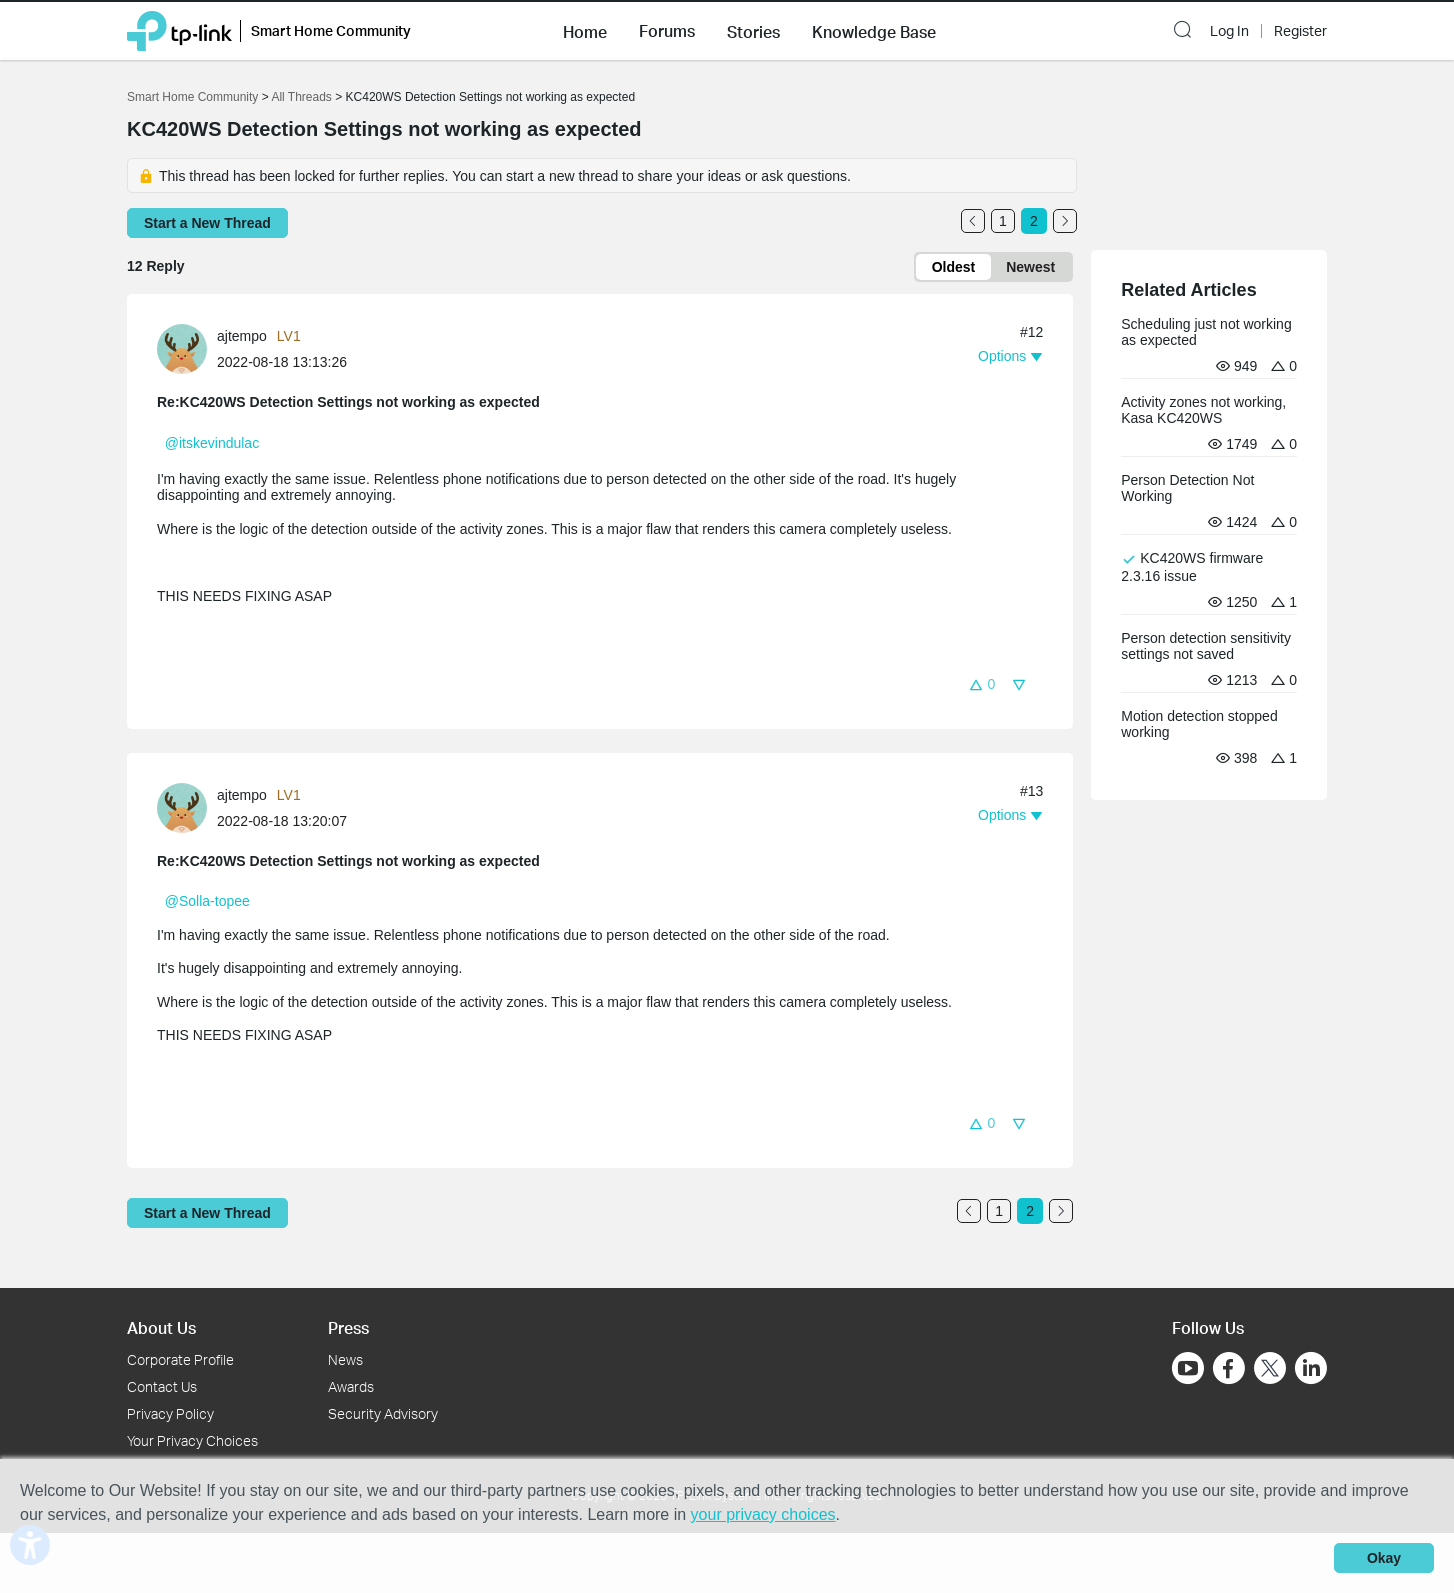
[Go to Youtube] (1188, 1368)
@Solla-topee (207, 901)
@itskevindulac (212, 443)
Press (348, 1327)
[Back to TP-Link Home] (179, 29)
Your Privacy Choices (192, 1440)
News (345, 1359)
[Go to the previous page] (973, 221)
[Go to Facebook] (1229, 1368)
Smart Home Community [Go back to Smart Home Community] (192, 97)
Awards (351, 1386)
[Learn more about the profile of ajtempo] (187, 348)
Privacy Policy (170, 1413)
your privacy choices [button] (763, 1514)
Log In (1229, 31)
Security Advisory (383, 1413)
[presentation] (182, 349)
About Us (161, 1327)
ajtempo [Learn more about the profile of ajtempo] (242, 336)
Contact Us (162, 1386)
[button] (585, 30)
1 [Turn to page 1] (1003, 221)
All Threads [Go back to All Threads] (301, 97)
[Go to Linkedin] (1311, 1368)
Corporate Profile (180, 1359)
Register (1300, 31)
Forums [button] (667, 31)
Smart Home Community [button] (331, 30)
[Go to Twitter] (1270, 1370)
